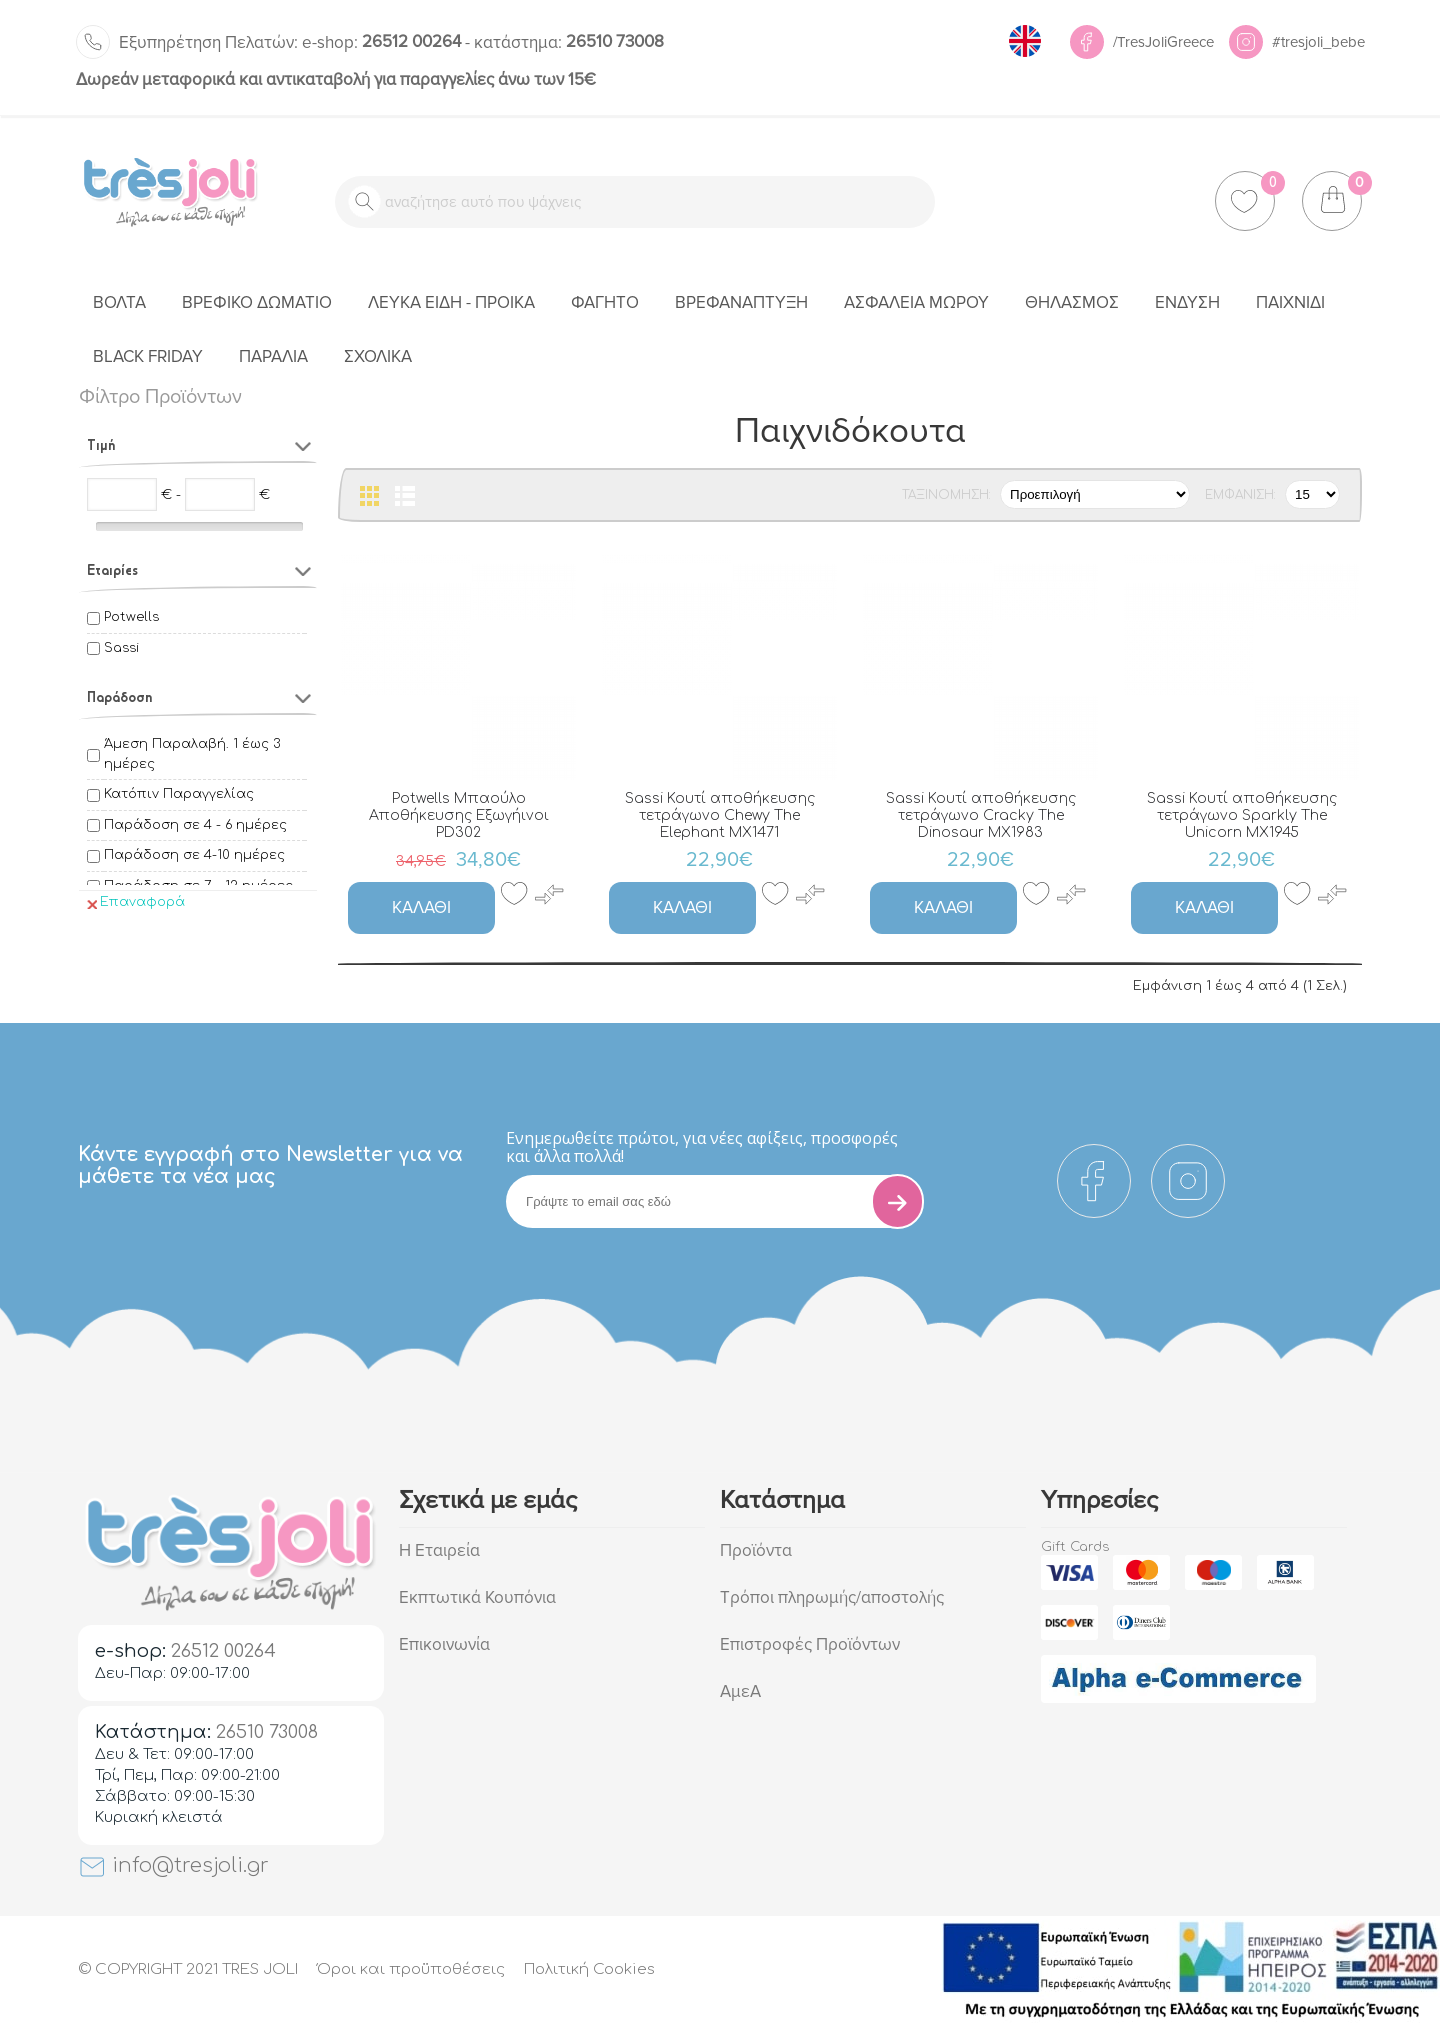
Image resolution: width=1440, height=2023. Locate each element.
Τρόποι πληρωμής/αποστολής (832, 1597)
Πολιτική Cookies (589, 1969)
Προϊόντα (756, 1550)
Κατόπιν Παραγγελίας (179, 794)
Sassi (121, 648)
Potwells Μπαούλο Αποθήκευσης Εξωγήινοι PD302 (459, 815)
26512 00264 (381, 41)
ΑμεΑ (740, 1691)
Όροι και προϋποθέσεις (411, 1969)
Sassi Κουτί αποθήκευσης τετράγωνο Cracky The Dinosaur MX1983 (981, 815)
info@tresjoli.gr (173, 1865)
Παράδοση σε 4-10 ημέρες (194, 855)
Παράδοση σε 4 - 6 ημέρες (195, 825)
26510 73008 (569, 41)
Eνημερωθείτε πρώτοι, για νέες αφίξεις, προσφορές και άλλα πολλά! (702, 1147)
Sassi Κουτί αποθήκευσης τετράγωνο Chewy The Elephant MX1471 (720, 815)
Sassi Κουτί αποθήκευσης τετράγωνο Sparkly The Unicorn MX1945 (1242, 815)
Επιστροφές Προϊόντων (810, 1644)
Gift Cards (1075, 1547)
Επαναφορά (136, 902)
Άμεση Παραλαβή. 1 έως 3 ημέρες (192, 754)
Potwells (131, 617)
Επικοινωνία (444, 1644)
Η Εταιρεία (439, 1550)
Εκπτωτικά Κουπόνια (477, 1597)
